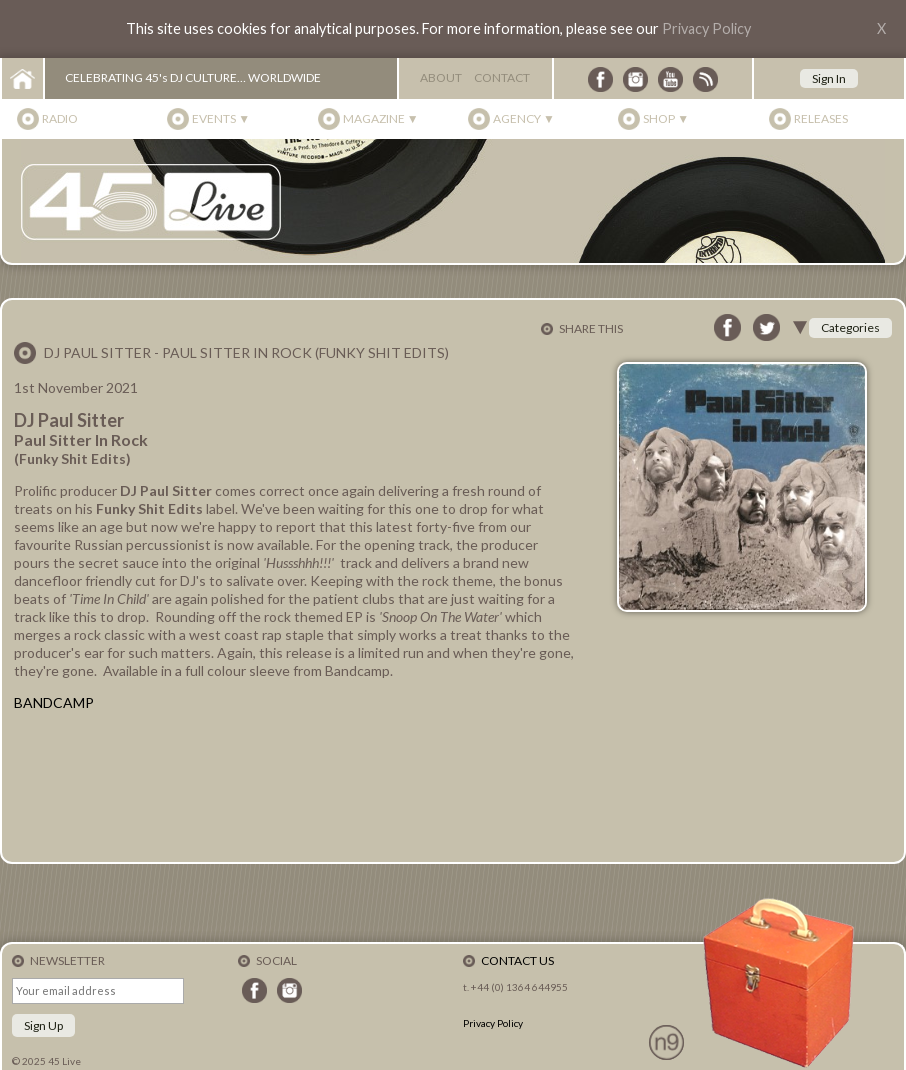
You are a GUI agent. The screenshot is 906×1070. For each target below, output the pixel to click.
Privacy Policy (706, 28)
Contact (502, 77)
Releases (821, 118)
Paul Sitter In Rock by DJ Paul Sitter (294, 786)
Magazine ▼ (381, 118)
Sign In (829, 78)
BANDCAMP (54, 702)
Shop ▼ (666, 118)
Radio (60, 118)
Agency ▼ (524, 118)
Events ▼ (221, 118)
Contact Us (517, 960)
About (441, 77)
